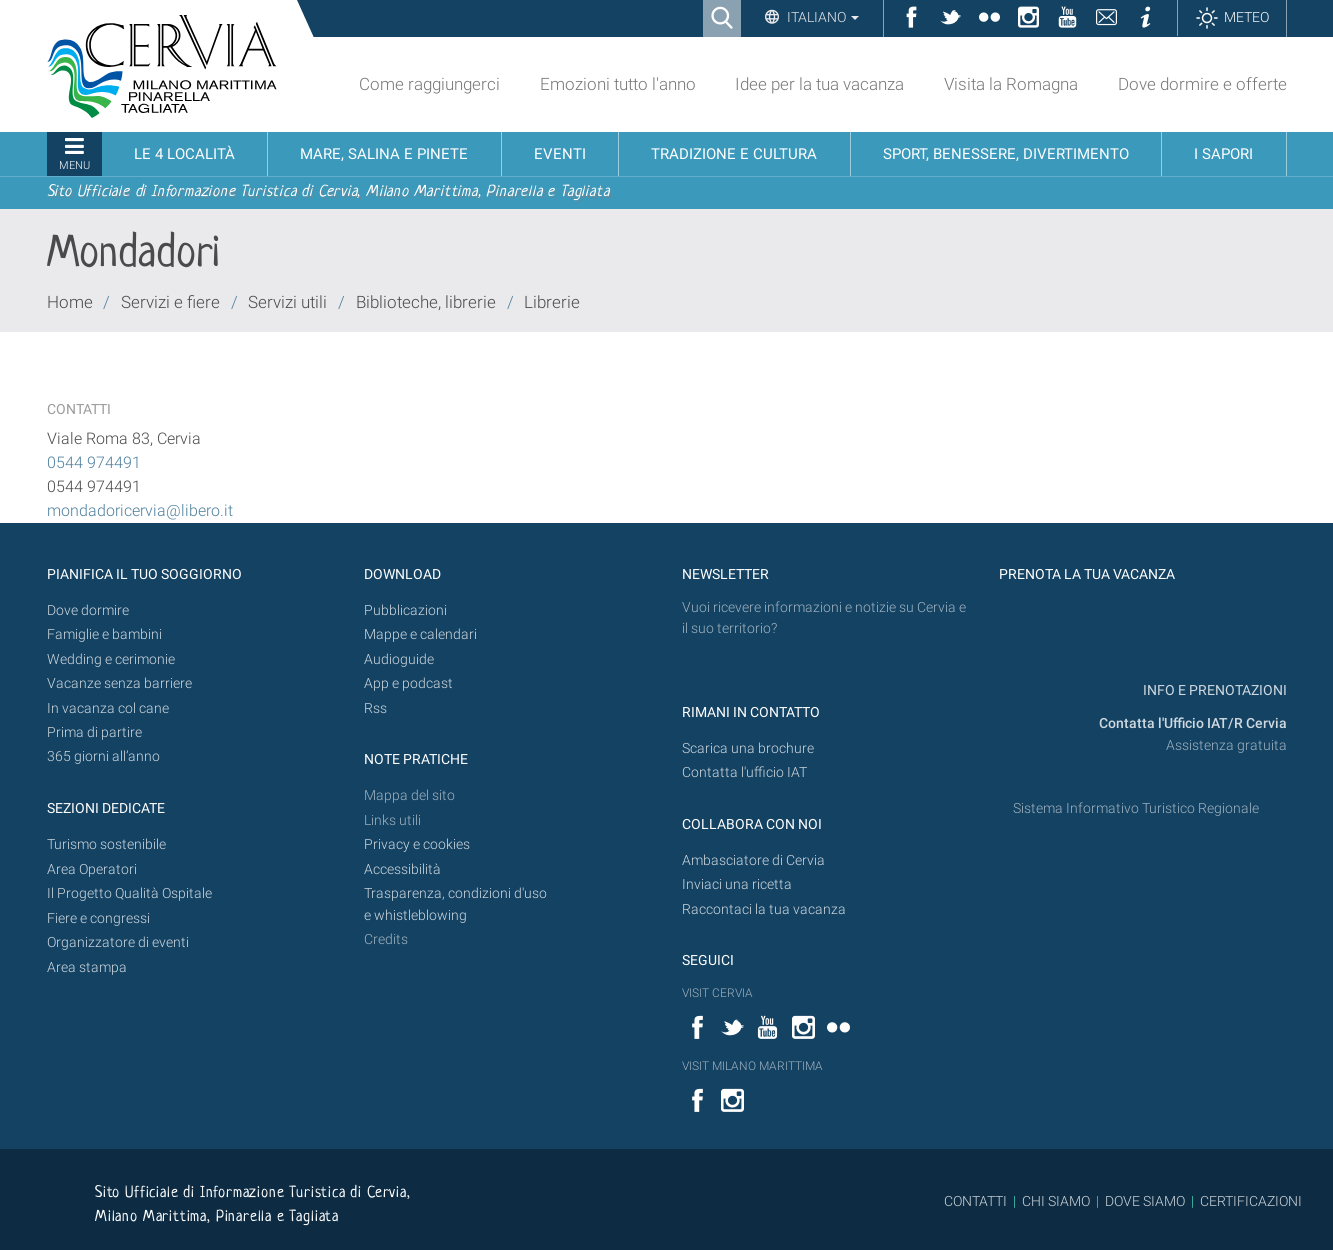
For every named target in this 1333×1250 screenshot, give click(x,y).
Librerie (552, 302)
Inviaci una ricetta (737, 884)
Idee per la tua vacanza (819, 84)
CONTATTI (975, 1201)
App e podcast (408, 683)
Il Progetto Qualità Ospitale (129, 893)
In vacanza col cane (108, 708)
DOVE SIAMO (1143, 1201)
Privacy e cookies (417, 844)
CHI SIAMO (1056, 1201)
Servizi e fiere (170, 302)
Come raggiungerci (429, 84)
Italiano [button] (821, 17)
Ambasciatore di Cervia (753, 860)
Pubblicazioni (405, 610)
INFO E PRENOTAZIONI (1213, 690)
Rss (375, 708)
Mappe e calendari (420, 634)
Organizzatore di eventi (118, 942)
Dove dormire (88, 610)
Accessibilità (402, 869)
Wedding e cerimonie (111, 659)
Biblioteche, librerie (426, 302)
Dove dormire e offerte (1202, 84)
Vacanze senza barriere (119, 683)
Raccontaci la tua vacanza (764, 909)
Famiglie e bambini (104, 634)
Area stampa (87, 967)
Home (70, 302)
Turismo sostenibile (106, 844)
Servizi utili (287, 302)
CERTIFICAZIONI (1251, 1201)
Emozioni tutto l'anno (618, 84)
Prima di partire (94, 732)
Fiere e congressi (98, 918)
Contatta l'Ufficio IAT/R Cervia (1193, 723)
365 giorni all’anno (103, 756)
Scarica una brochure (748, 748)
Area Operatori (92, 869)
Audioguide (399, 659)
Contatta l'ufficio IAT (744, 772)
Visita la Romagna (1011, 84)
